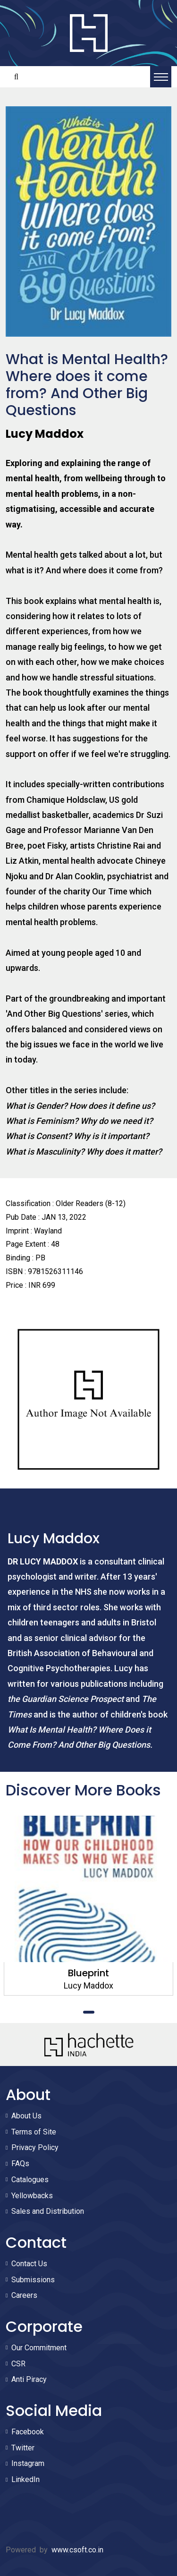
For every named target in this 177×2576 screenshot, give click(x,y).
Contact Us (29, 2263)
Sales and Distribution (47, 2211)
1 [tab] (88, 2012)
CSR (18, 2363)
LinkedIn (25, 2479)
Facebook (27, 2431)
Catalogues (30, 2179)
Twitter (22, 2447)
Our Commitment (39, 2347)
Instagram (27, 2463)
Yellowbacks (32, 2195)
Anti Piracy (29, 2379)
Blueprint (88, 1973)
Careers (24, 2295)
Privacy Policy (35, 2147)
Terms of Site (33, 2131)
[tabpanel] (88, 1906)
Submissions (33, 2279)
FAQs (20, 2163)
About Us (26, 2115)
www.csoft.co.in (77, 2549)
